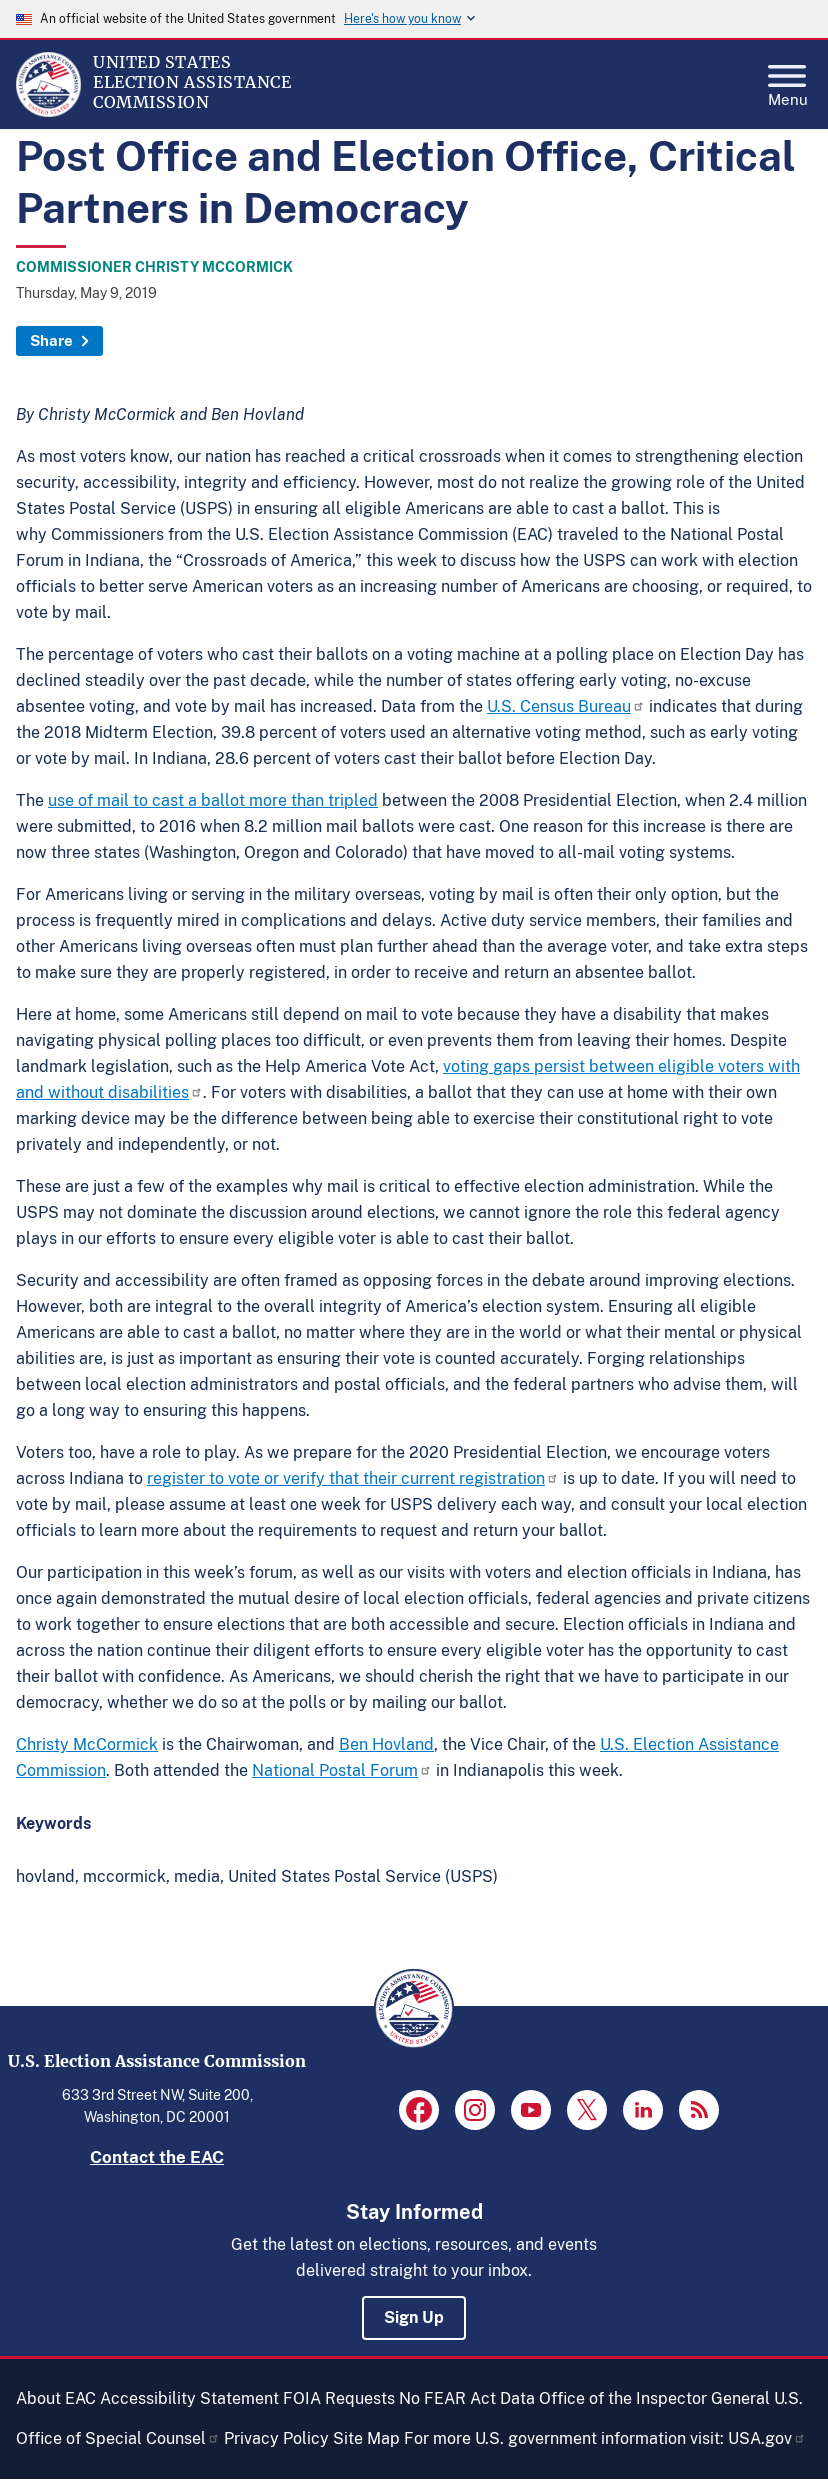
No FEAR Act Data (467, 2398)
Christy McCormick (87, 1744)
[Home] (48, 112)
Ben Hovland (386, 1744)
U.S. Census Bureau (566, 706)
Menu (788, 80)
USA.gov (767, 2438)
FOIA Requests (339, 2398)
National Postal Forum (342, 1770)
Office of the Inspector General (654, 2398)
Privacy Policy (276, 2438)
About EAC (56, 2398)
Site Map (366, 2438)
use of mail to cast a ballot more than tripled (213, 800)
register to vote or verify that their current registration (353, 1478)
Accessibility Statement (189, 2398)
